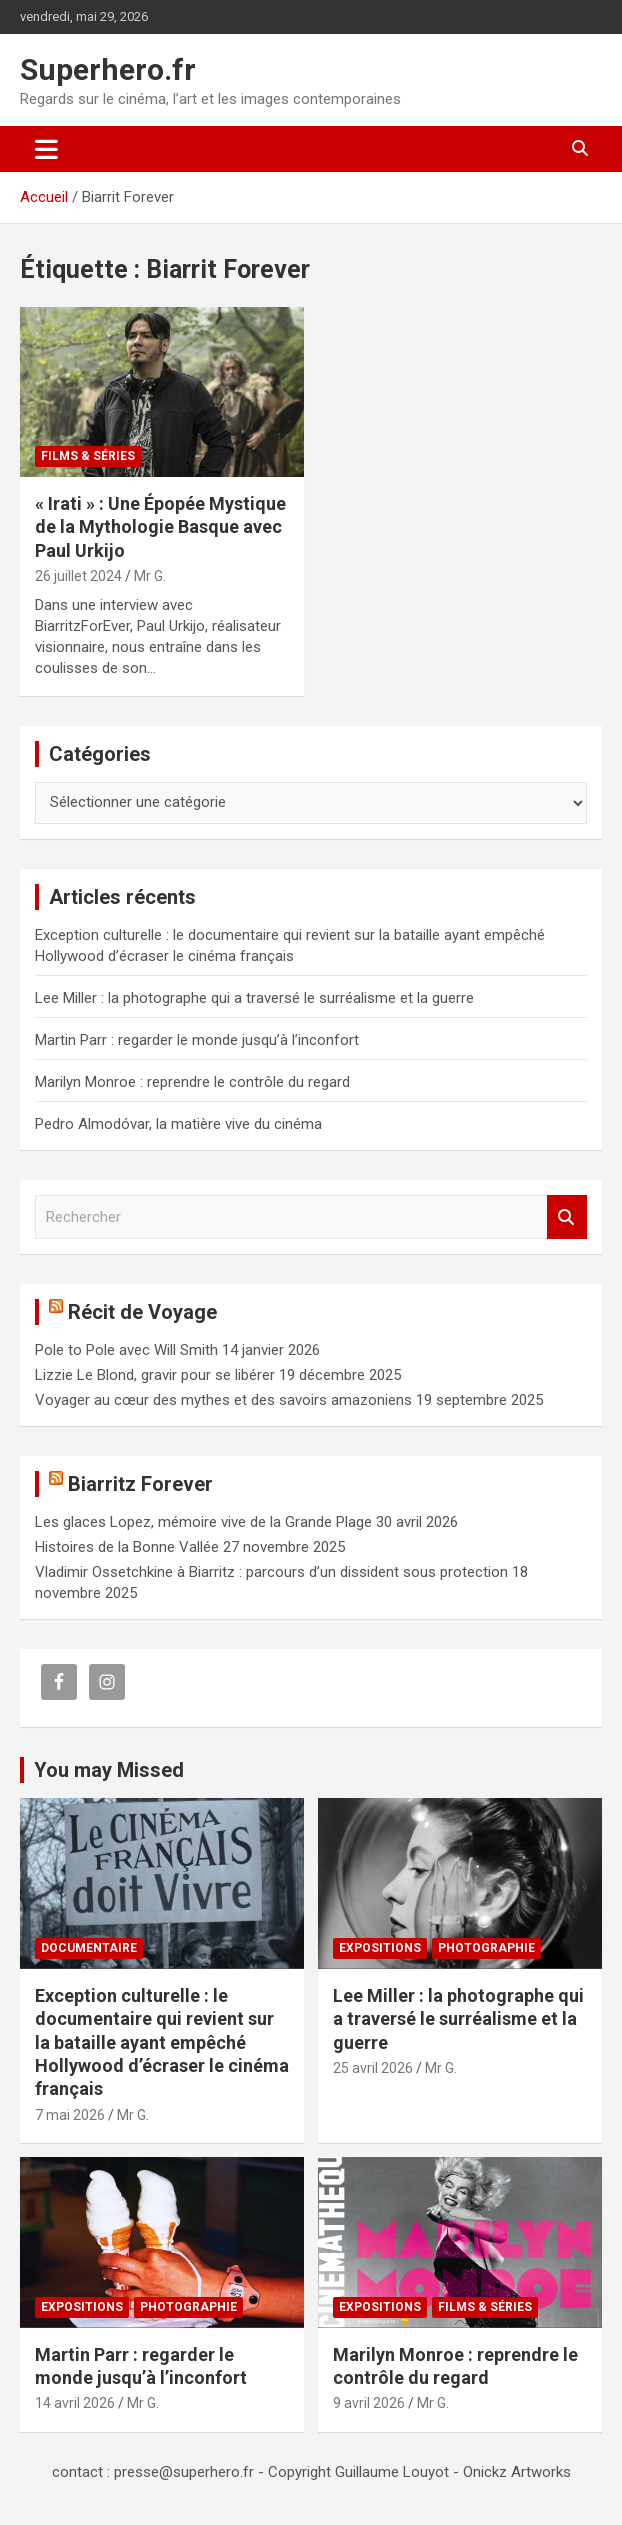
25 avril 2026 (373, 2068)
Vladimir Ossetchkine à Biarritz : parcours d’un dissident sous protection (271, 1572)
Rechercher (567, 1217)
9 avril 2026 (369, 2403)
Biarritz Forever (140, 1484)
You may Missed (109, 1770)
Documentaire (89, 1948)
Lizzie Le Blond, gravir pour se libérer (155, 1375)
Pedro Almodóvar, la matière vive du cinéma (178, 1124)
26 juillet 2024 (78, 576)
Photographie (486, 1948)
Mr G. (150, 576)
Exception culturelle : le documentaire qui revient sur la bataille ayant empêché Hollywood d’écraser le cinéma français (162, 2042)
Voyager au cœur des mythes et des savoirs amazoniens (223, 1400)
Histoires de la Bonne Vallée (127, 1547)
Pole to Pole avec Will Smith (126, 1350)
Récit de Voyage (142, 1312)
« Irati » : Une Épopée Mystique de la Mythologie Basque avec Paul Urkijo (160, 527)
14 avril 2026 (75, 2403)
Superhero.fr (108, 69)
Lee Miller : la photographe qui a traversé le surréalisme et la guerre (254, 998)
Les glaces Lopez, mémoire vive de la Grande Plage (203, 1522)
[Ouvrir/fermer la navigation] (46, 149)
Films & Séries (88, 456)
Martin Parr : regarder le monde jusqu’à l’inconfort (197, 1040)
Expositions (380, 1948)
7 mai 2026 (70, 2115)
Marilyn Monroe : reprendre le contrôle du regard (192, 1082)
